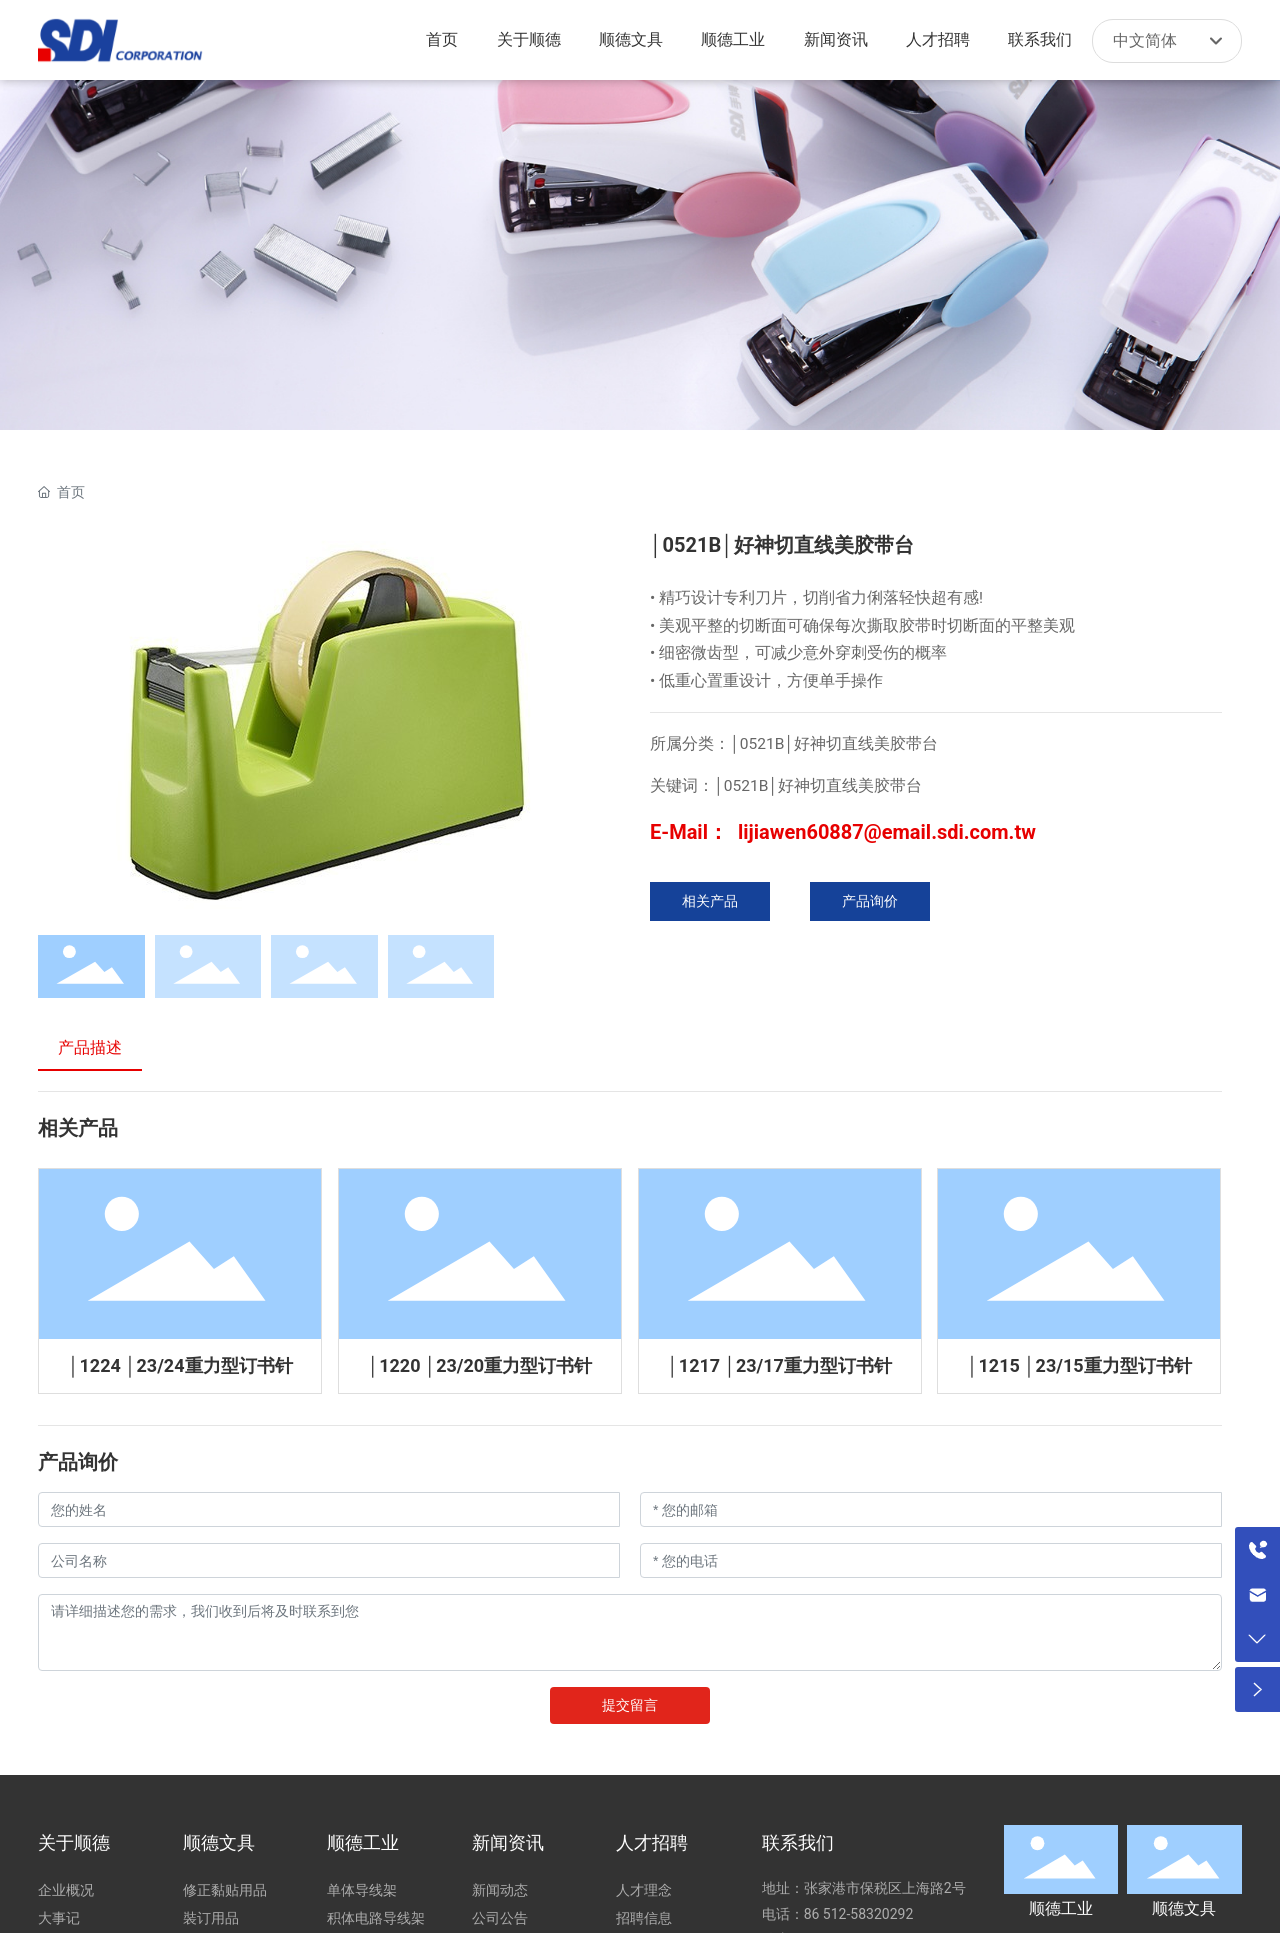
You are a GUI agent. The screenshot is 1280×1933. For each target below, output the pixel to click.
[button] (586, 725)
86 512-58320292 (860, 1914)
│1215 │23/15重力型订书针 (1079, 1365)
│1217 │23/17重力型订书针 (780, 1365)
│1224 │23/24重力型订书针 (180, 1365)
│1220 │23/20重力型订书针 (480, 1365)
